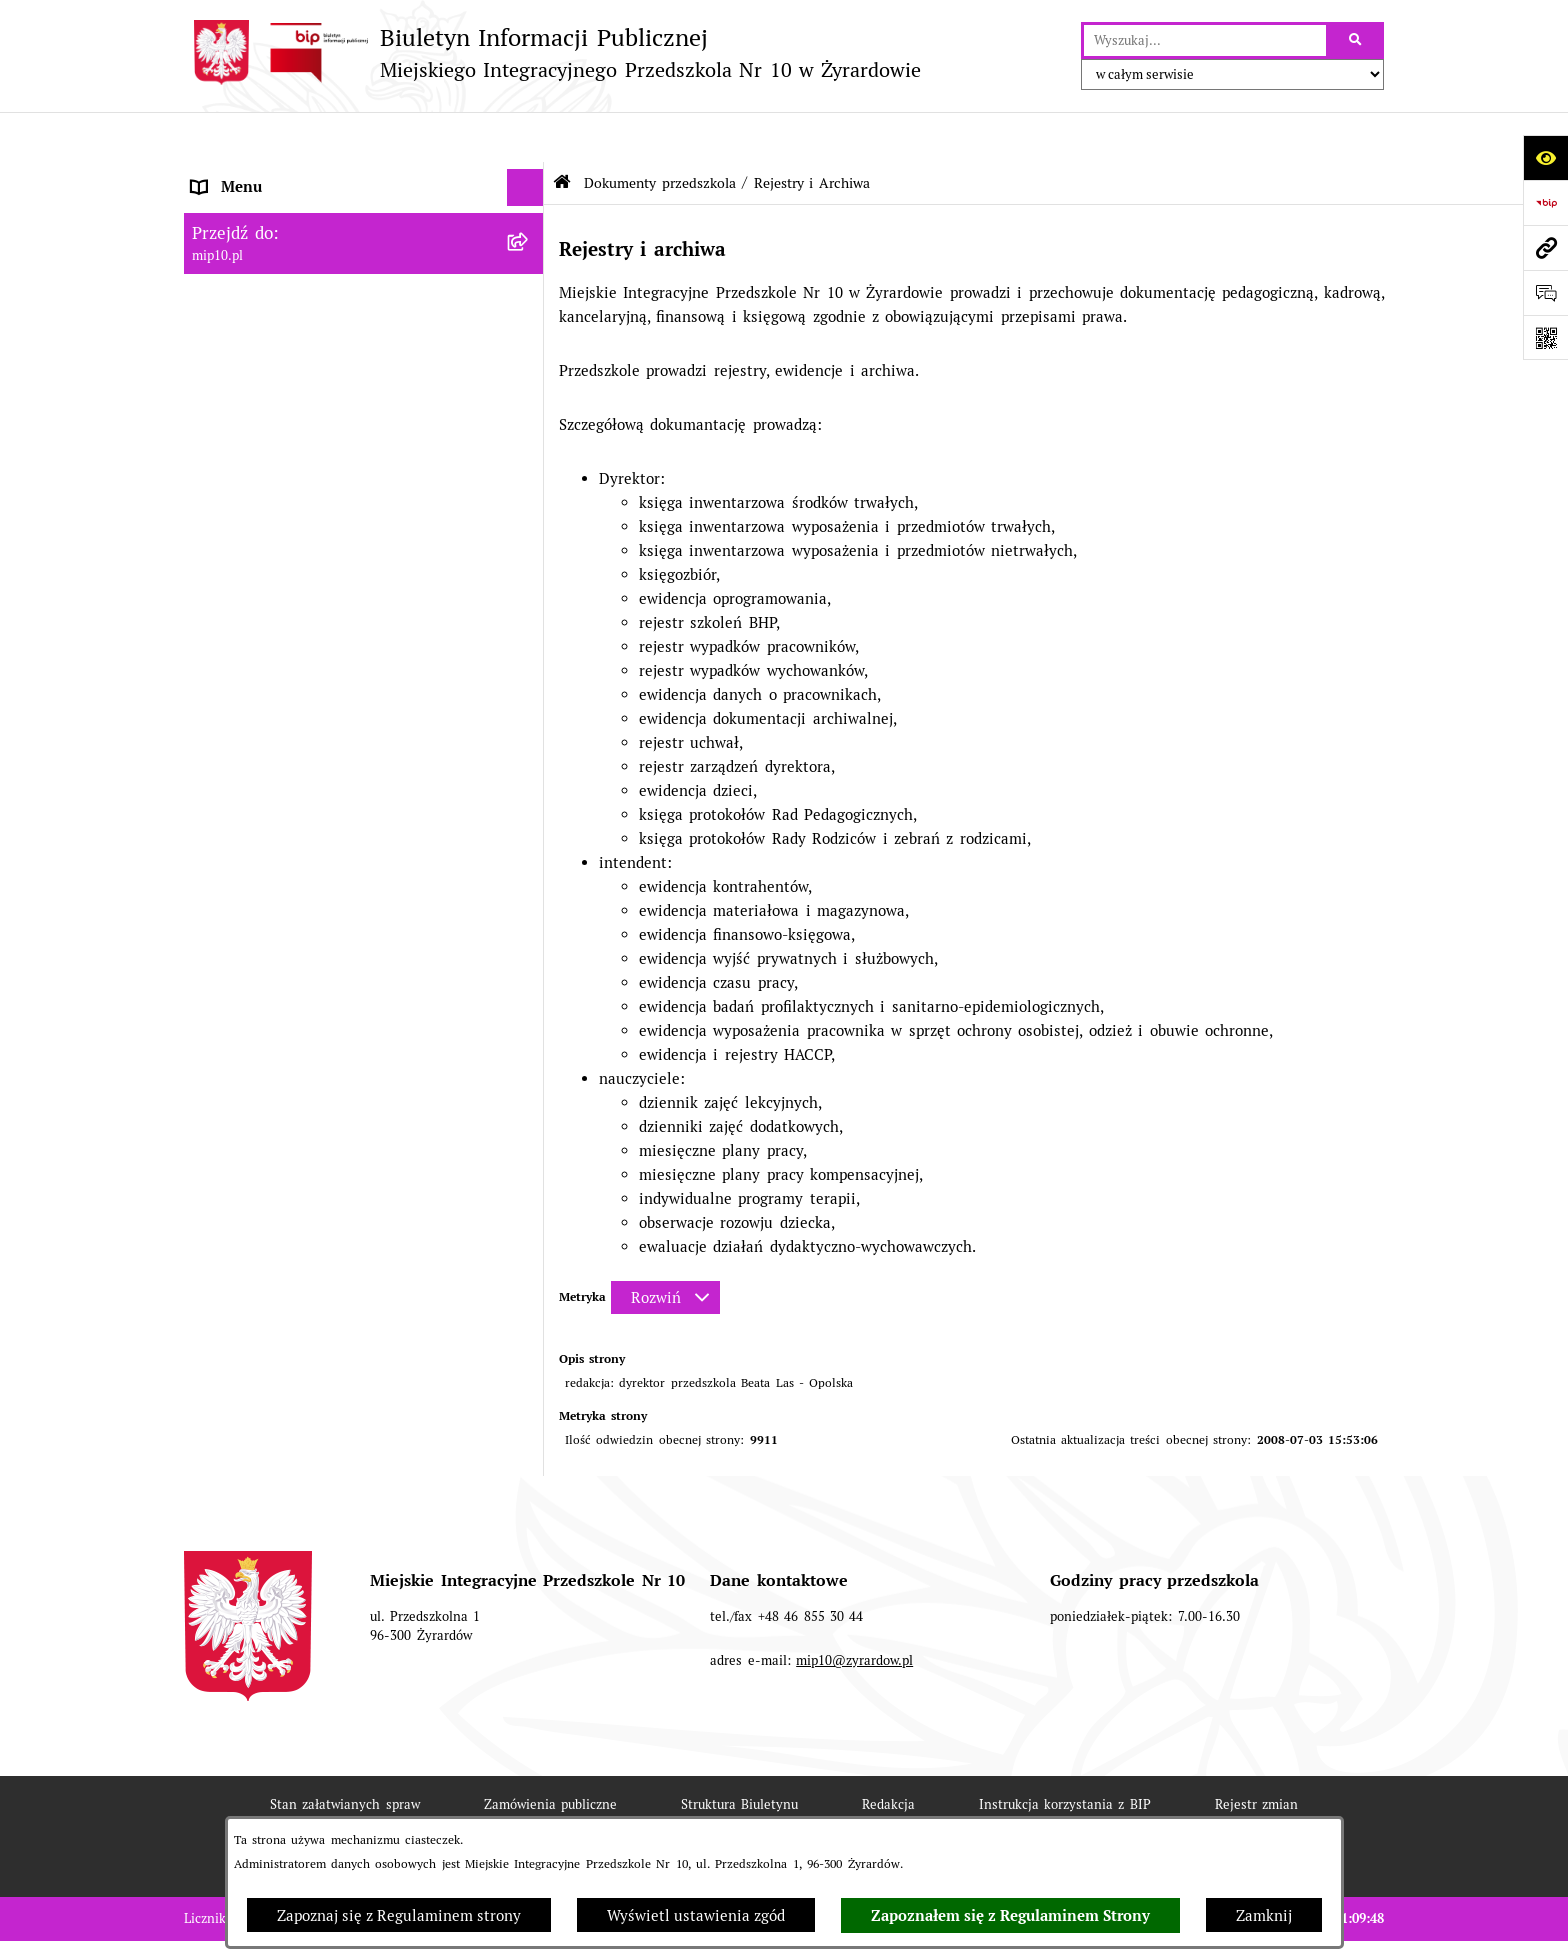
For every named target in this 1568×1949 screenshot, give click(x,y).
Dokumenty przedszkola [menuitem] (275, 286)
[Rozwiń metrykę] (665, 1247)
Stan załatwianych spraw (345, 1754)
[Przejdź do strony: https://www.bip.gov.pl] (1545, 202)
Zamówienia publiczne (550, 1754)
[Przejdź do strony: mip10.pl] (1545, 247)
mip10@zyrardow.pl (854, 1610)
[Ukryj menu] (526, 138)
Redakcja (888, 1754)
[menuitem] (364, 337)
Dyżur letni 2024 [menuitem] (251, 1246)
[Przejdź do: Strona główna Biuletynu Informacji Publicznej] (562, 132)
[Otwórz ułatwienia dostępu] (1545, 157)
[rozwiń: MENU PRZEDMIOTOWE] (529, 250)
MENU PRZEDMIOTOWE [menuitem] (276, 249)
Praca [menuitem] (211, 981)
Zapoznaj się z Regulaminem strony (399, 1915)
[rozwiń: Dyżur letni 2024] (529, 1247)
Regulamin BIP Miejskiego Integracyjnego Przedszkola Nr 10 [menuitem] (338, 1068)
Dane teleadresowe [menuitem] (258, 174)
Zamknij (1264, 1915)
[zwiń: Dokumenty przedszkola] (529, 287)
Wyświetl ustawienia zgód (696, 1915)
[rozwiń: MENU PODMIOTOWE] (529, 212)
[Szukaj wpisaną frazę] (1356, 41)
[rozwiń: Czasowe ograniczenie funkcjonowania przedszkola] (529, 1171)
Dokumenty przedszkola (659, 133)
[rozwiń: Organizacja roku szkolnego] (529, 1133)
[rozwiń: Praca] (529, 982)
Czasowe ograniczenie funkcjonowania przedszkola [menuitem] (326, 1182)
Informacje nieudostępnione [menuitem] (289, 1019)
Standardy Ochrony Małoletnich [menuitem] (303, 1283)
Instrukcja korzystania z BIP (1065, 1754)
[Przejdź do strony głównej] (552, 52)
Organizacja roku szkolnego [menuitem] (288, 1132)
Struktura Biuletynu (739, 1754)
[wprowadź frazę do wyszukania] (1205, 41)
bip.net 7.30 (1348, 1919)
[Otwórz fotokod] (1545, 337)
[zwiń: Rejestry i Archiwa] (529, 539)
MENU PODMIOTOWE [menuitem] (268, 211)
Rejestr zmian (1256, 1754)
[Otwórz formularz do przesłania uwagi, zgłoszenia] (1545, 292)
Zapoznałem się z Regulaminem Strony (1010, 1916)
